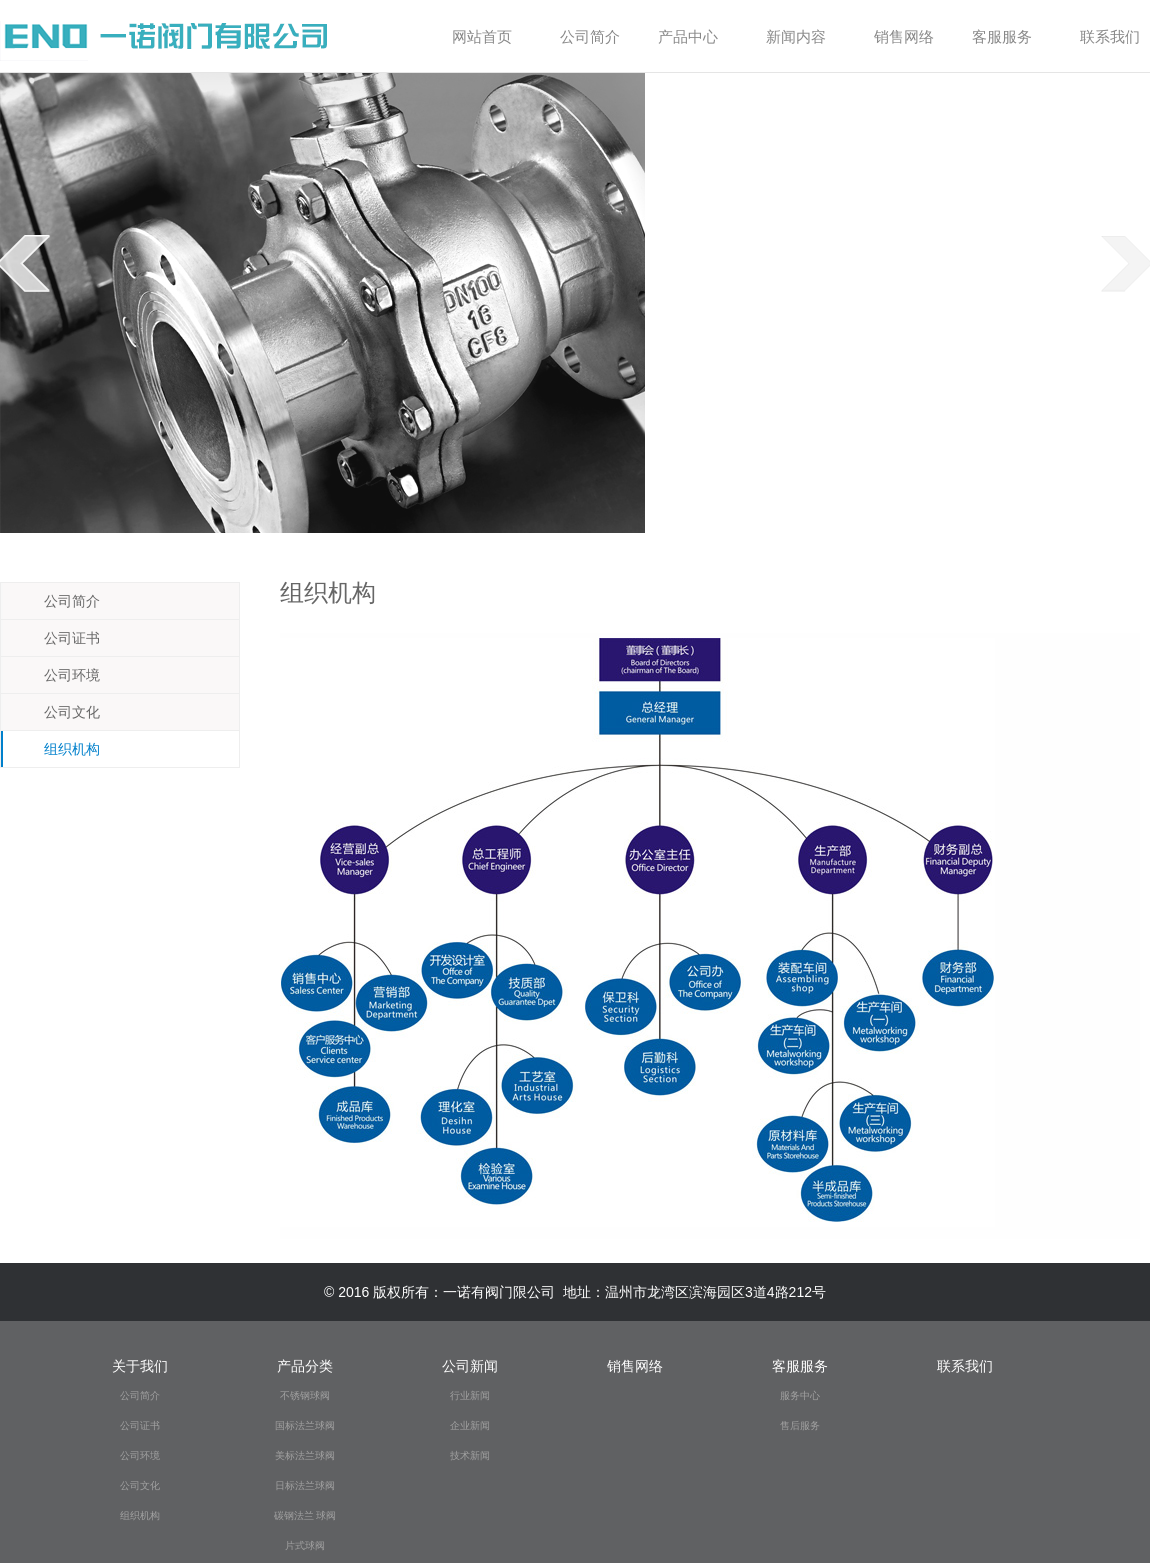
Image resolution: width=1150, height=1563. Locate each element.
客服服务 (1009, 36)
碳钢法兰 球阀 (305, 1515)
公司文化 (59, 712)
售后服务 (800, 1425)
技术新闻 (470, 1455)
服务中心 (800, 1395)
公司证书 (59, 638)
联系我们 (1110, 36)
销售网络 (904, 36)
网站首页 (482, 36)
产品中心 (695, 36)
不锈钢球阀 (305, 1395)
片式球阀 (305, 1545)
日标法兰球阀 (305, 1485)
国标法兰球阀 (305, 1425)
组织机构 (59, 749)
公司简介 (592, 36)
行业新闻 (470, 1395)
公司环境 (59, 675)
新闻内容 (803, 36)
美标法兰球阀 (305, 1455)
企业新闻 (470, 1425)
